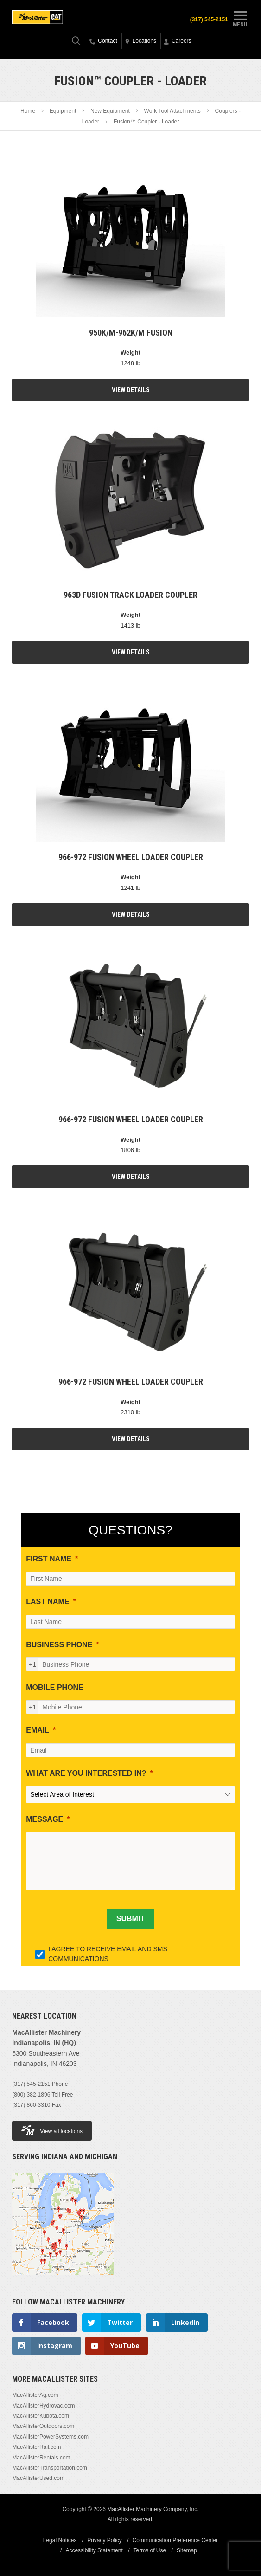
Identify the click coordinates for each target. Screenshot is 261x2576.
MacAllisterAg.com (35, 2395)
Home (27, 111)
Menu (240, 17)
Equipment (63, 111)
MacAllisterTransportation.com (49, 2468)
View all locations (52, 2130)
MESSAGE (44, 1819)
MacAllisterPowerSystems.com (50, 2437)
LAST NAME (47, 1601)
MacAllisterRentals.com (41, 2457)
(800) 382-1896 (31, 2094)
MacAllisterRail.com (36, 2447)
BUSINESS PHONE (59, 1645)
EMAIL (37, 1730)
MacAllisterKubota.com (40, 2416)
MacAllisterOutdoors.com (43, 2426)
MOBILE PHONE (54, 1687)
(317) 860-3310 (31, 2105)
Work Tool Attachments (172, 111)
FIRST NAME (48, 1559)
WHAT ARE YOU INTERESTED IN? (86, 1773)
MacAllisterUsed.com (38, 2478)
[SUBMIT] (130, 1919)
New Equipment (110, 111)
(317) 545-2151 (209, 19)
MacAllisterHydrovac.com (43, 2405)
